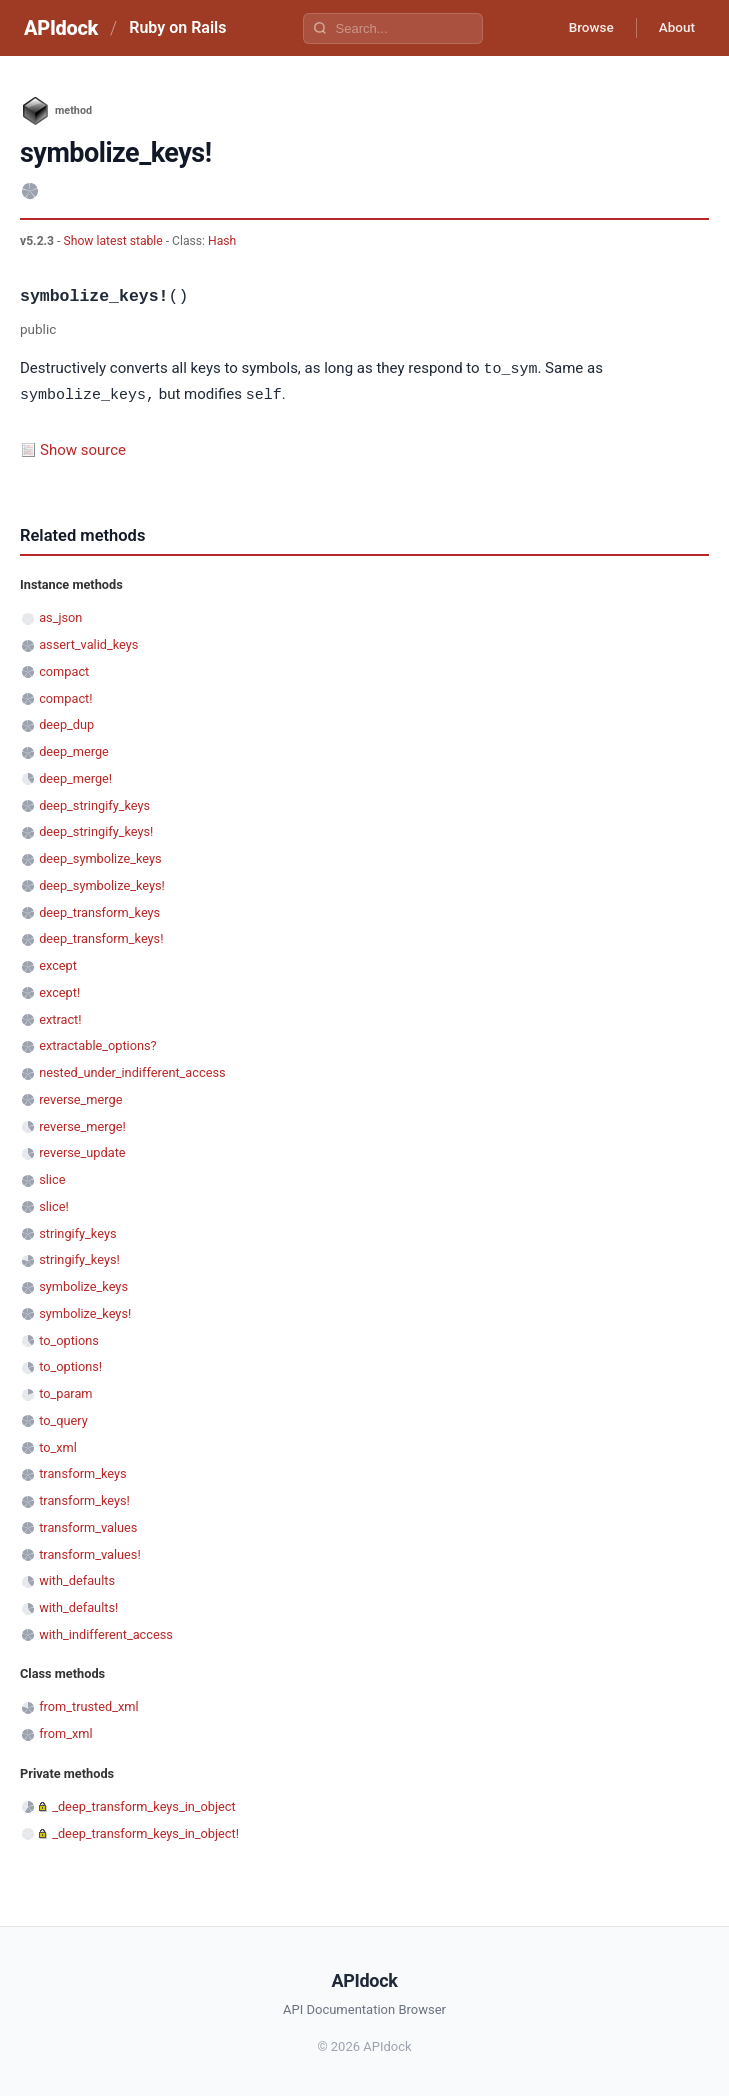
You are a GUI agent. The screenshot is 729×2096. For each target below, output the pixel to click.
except (58, 963)
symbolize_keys (83, 1284)
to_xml (58, 1445)
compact (64, 669)
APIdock (61, 28)
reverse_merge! (82, 1124)
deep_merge (74, 749)
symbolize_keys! (85, 1311)
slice (52, 1177)
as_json (60, 615)
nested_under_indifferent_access (132, 1070)
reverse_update (82, 1150)
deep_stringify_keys (94, 803)
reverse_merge (80, 1097)
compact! (65, 696)
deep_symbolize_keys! (102, 883)
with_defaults (77, 1578)
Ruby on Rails (177, 27)
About (674, 28)
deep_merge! (75, 776)
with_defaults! (78, 1605)
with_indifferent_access (106, 1632)
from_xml (65, 1731)
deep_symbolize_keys (100, 856)
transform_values (88, 1525)
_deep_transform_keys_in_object (144, 1804)
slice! (54, 1204)
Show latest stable (114, 241)
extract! (60, 1017)
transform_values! (90, 1552)
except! (59, 990)
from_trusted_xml (88, 1704)
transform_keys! (84, 1498)
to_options (69, 1338)
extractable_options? (97, 1043)
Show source (83, 448)
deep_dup (66, 722)
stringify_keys (77, 1231)
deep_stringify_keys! (96, 829)
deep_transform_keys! (101, 936)
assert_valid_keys (88, 642)
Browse (583, 28)
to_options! (70, 1364)
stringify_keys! (79, 1257)
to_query (63, 1418)
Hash (222, 241)
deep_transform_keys (99, 910)
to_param (65, 1391)
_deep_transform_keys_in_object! (145, 1831)
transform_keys (82, 1471)
